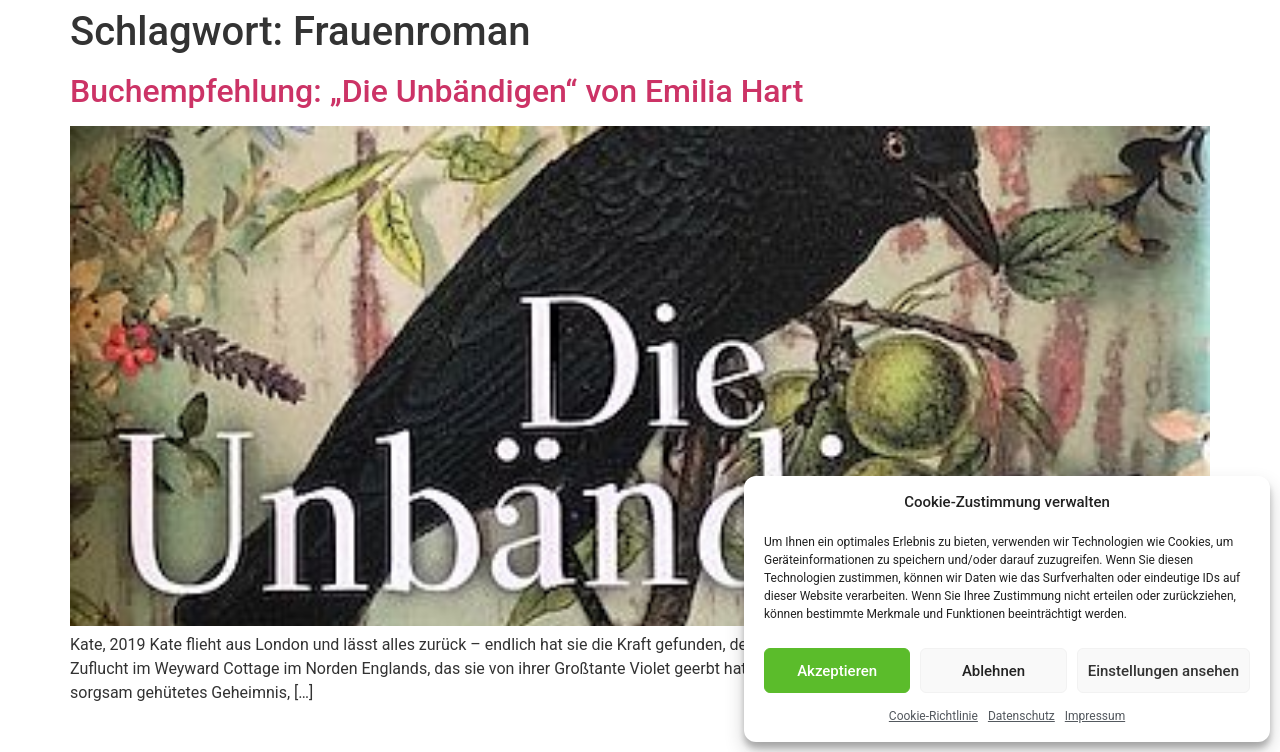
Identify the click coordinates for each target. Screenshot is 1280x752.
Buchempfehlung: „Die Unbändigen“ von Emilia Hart (436, 91)
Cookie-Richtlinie (933, 716)
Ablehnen (993, 671)
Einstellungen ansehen (1163, 671)
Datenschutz (1021, 716)
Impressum (1095, 716)
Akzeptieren (837, 671)
